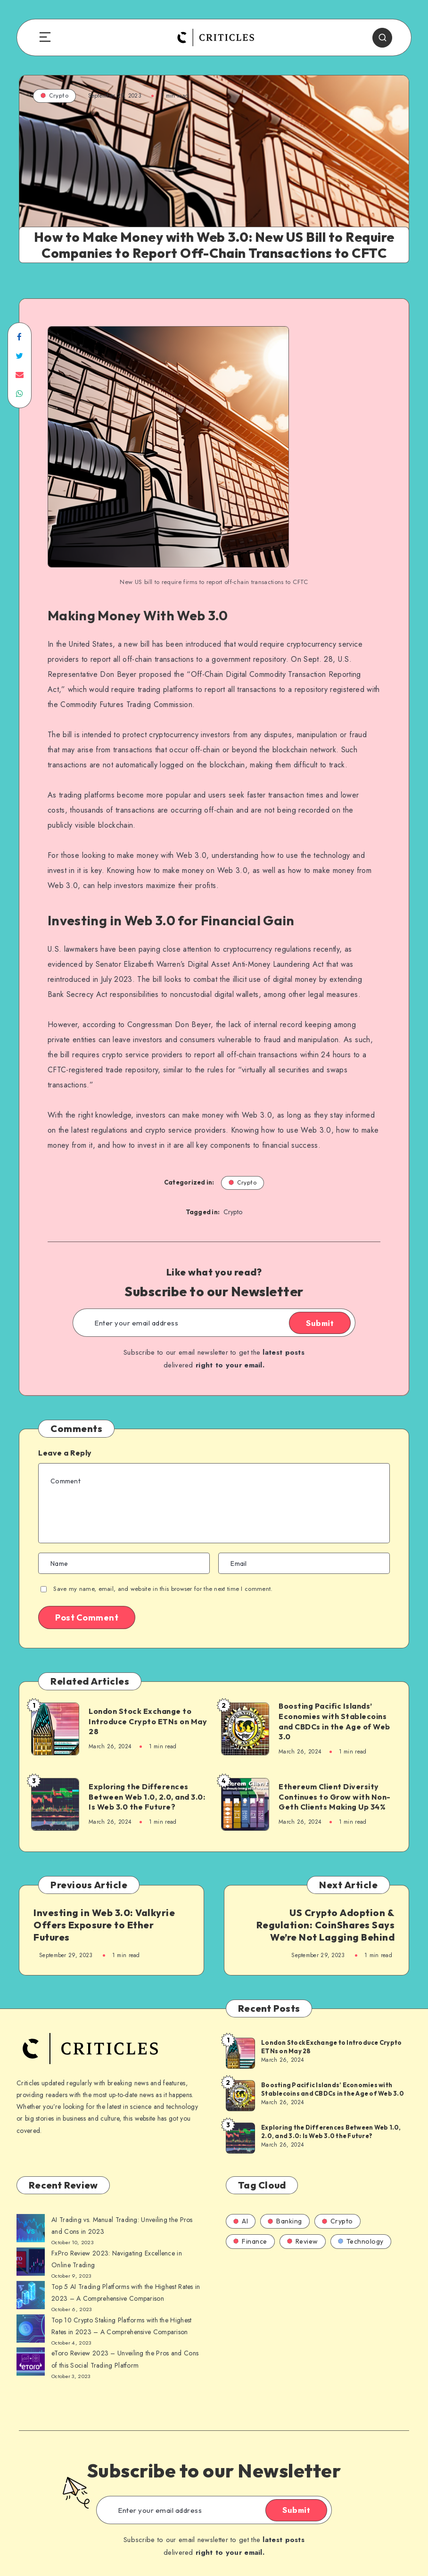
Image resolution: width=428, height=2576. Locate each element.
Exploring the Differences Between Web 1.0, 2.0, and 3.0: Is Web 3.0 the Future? (147, 1796)
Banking (285, 2221)
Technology (361, 2241)
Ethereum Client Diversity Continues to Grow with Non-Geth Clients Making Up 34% (335, 1796)
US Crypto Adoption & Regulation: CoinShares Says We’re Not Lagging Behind (325, 1925)
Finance (250, 2241)
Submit (320, 1323)
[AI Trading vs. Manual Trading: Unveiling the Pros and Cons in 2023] (30, 2230)
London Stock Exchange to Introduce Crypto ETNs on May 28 (148, 1721)
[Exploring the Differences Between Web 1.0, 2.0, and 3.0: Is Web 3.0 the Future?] (240, 2138)
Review (302, 2241)
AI (240, 2221)
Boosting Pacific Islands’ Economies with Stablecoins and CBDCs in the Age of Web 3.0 (334, 1721)
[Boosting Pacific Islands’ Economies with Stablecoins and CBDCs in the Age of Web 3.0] (240, 2095)
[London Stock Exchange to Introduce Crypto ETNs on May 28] (240, 2053)
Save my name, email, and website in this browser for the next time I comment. (162, 1588)
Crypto (54, 95)
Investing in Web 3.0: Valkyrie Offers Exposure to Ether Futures (104, 1925)
